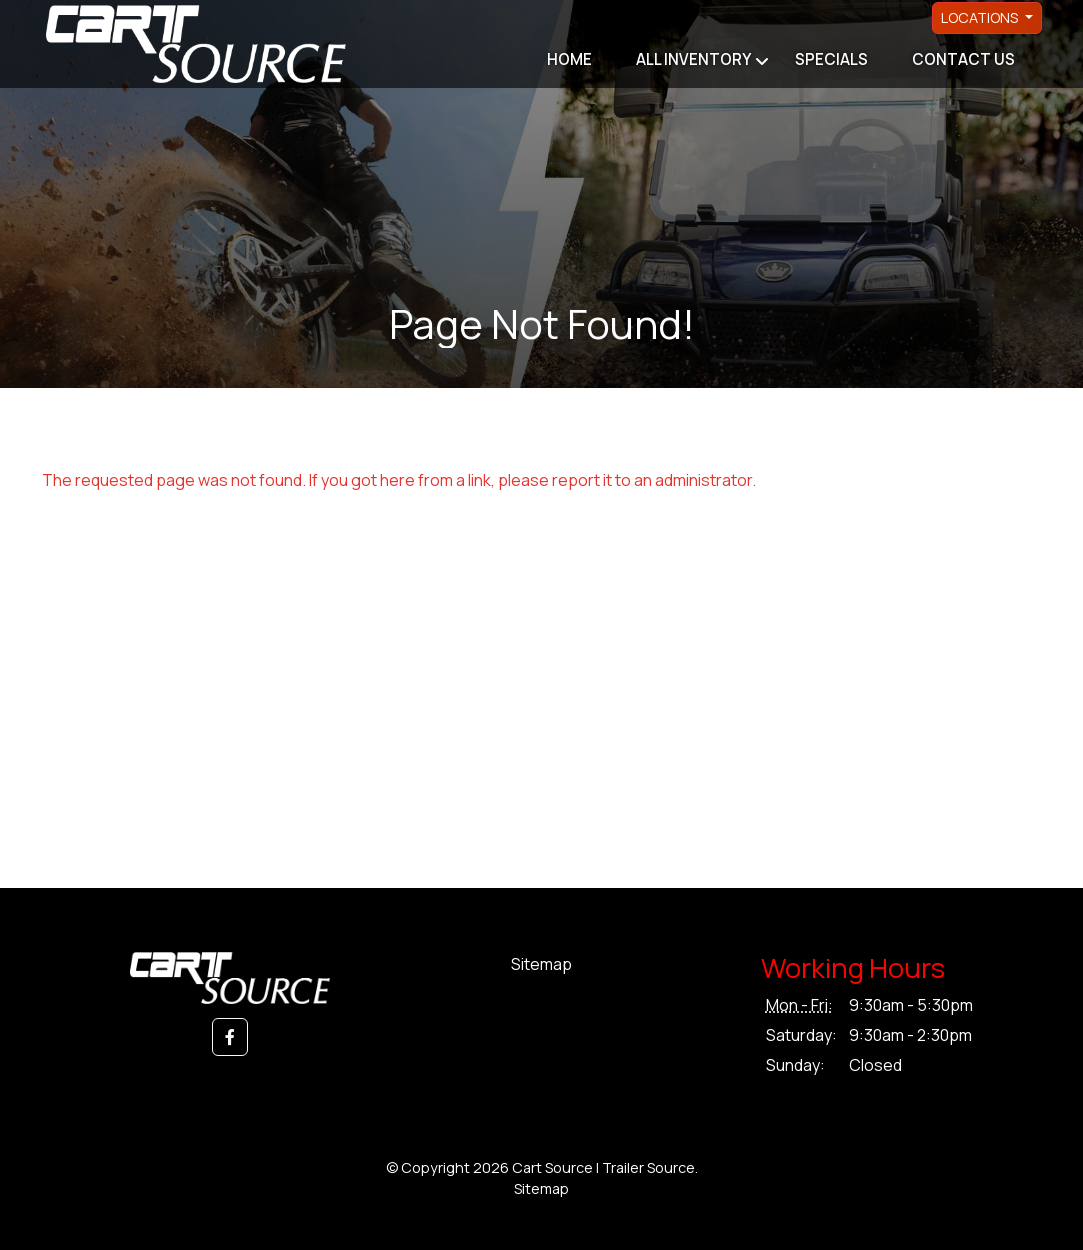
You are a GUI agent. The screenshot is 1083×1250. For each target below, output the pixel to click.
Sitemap (541, 964)
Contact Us (963, 59)
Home (569, 59)
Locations (981, 17)
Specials (831, 59)
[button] (230, 1037)
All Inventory (693, 59)
